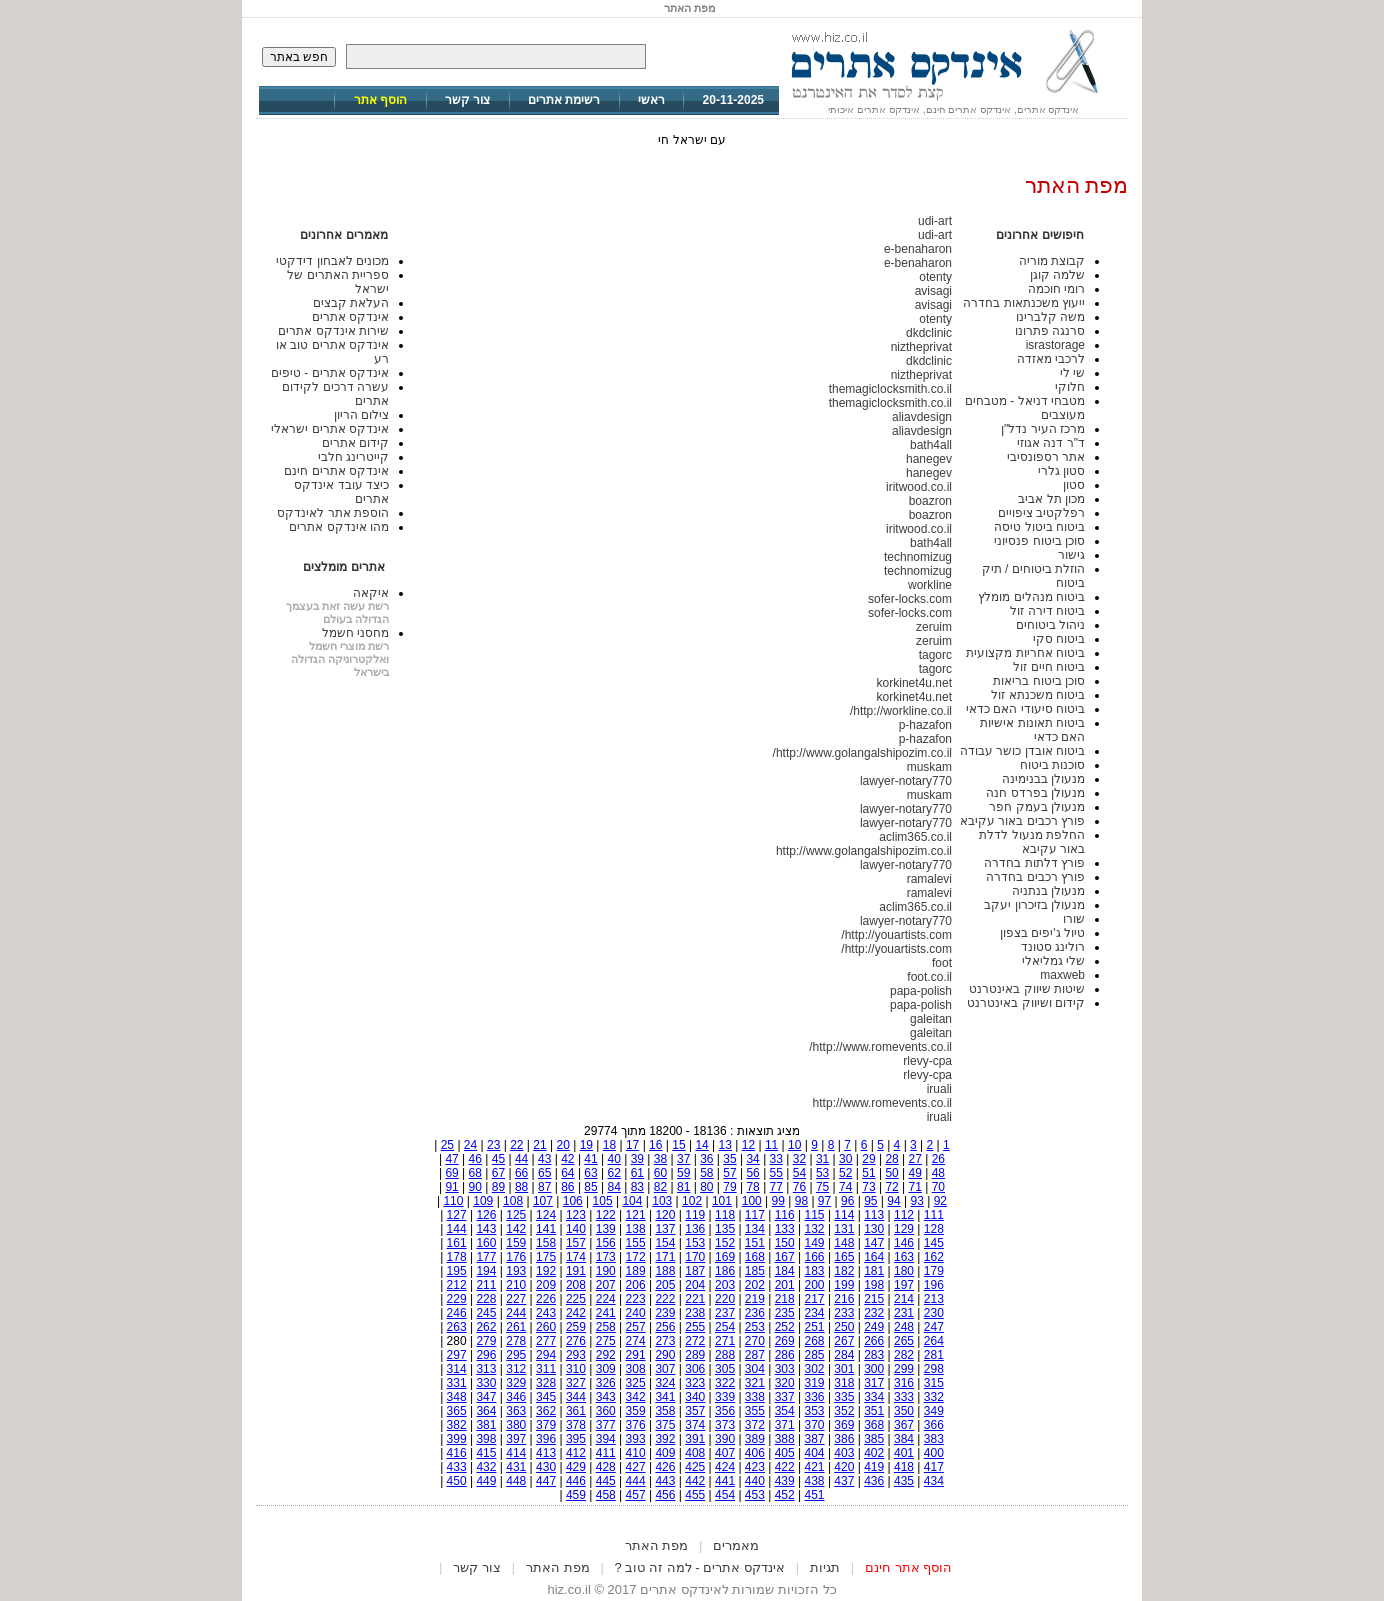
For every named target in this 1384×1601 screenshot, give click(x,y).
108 (513, 1201)
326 (606, 1383)
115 (815, 1215)
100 (752, 1201)
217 (815, 1299)
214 (904, 1299)
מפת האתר (657, 1545)
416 (457, 1453)
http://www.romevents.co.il (882, 1103)
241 (606, 1313)
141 (546, 1229)
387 (815, 1439)
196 (934, 1285)
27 (915, 1159)
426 (665, 1467)
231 (904, 1313)
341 (665, 1397)
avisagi (933, 291)
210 (516, 1285)
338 (755, 1397)
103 (662, 1201)
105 (603, 1201)
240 (636, 1313)
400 (934, 1453)
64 (567, 1173)
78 (752, 1187)
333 (904, 1397)
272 (695, 1341)
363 (516, 1411)
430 (546, 1467)
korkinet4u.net (914, 683)
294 (546, 1355)
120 (665, 1215)
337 (785, 1397)
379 (546, 1425)
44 (521, 1159)
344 (576, 1397)
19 (586, 1145)
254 (725, 1327)
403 (844, 1453)
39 (637, 1159)
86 (567, 1187)
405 (785, 1453)
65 (544, 1173)
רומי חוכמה (1056, 289)
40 (614, 1159)
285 (815, 1355)
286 (785, 1355)
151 (755, 1243)
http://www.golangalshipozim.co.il (864, 851)
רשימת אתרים (564, 100)
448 (516, 1481)
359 (636, 1411)
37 (683, 1159)
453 (755, 1495)
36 (706, 1159)
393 (636, 1439)
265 (904, 1341)
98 (801, 1201)
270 (755, 1341)
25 (447, 1145)
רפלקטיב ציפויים (1041, 513)
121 (636, 1215)
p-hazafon (925, 725)
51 (868, 1173)
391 (695, 1439)
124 (546, 1215)
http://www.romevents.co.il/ (880, 1047)
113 (874, 1215)
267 (844, 1341)
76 (799, 1187)
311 (546, 1369)
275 (606, 1341)
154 (665, 1243)
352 (844, 1411)
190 (606, 1271)
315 (934, 1383)
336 (815, 1397)
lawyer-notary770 (906, 781)
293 (576, 1355)
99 (778, 1201)
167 (785, 1257)
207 (606, 1285)
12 (748, 1145)
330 (486, 1383)
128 (934, 1229)
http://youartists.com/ (896, 935)
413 (546, 1453)
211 (486, 1285)
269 (785, 1341)
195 (457, 1271)
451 (815, 1495)
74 (845, 1187)
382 (457, 1425)
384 (904, 1439)
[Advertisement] (692, 1527)
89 (498, 1187)
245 (486, 1313)
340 (695, 1397)
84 (614, 1187)
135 (725, 1229)
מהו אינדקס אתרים (339, 527)
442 (695, 1481)
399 (457, 1439)
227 (516, 1299)
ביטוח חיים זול (1049, 667)
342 (636, 1397)
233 (844, 1313)
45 (498, 1159)
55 (776, 1173)
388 (785, 1439)
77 (776, 1187)
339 (725, 1397)
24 (470, 1145)
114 (844, 1215)
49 (915, 1173)
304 (755, 1369)
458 (606, 1495)
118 (725, 1215)
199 (844, 1285)
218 (785, 1299)
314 (457, 1369)
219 (755, 1299)
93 (916, 1201)
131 (844, 1229)
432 (486, 1467)
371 (785, 1425)
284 (844, 1355)
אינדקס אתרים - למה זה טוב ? (700, 1567)
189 (636, 1271)
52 (845, 1173)
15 (678, 1145)
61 (637, 1173)
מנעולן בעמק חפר (1037, 807)
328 (546, 1383)
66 (521, 1173)
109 (483, 1201)
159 (516, 1243)
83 (637, 1187)
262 (486, 1327)
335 (844, 1397)
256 (665, 1327)
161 (457, 1243)
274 (636, 1341)
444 (636, 1481)
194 (486, 1271)
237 (725, 1313)
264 (934, 1341)
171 (665, 1257)
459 (576, 1495)
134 (755, 1229)
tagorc (935, 655)
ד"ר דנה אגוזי (1051, 443)
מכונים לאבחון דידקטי (332, 261)
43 (544, 1159)
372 (755, 1425)
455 (695, 1495)
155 (636, 1243)
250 (844, 1327)
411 (606, 1453)
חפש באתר (299, 57)
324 (665, 1383)
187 (695, 1271)
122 (606, 1215)
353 (815, 1411)
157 (576, 1243)
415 (486, 1453)
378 (576, 1425)
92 (940, 1201)
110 (453, 1201)
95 (870, 1201)
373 (725, 1425)
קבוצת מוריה (1052, 261)
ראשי (651, 100)
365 (457, 1411)
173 (606, 1257)
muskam (929, 767)
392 (665, 1439)
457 (636, 1495)
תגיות (825, 1567)
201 (785, 1285)
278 (516, 1341)
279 (486, 1341)
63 (590, 1173)
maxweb (1062, 975)
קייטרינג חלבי (353, 457)
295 (516, 1355)
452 (785, 1495)
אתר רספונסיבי (1046, 457)
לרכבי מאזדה (1051, 359)
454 (725, 1495)
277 (546, 1341)
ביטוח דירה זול (1047, 611)
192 (546, 1271)
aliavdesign (922, 417)
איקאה (371, 593)
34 (752, 1159)
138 (636, 1229)
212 (457, 1285)
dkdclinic (929, 333)
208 (576, 1285)
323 (695, 1383)
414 (516, 1453)
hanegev (929, 459)
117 (755, 1215)
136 (695, 1229)
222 (665, 1299)
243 (546, 1313)
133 (785, 1229)
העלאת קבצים (351, 303)
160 (486, 1243)
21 (539, 1145)
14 (701, 1145)
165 (844, 1257)
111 (934, 1215)
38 (660, 1159)
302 (815, 1369)
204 (695, 1285)
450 (457, 1481)
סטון (1074, 485)
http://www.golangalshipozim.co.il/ (862, 753)
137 (665, 1229)
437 (844, 1481)
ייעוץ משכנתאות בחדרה (1024, 303)
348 (457, 1397)
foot (942, 963)
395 (576, 1439)
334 (874, 1397)
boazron (930, 501)
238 (695, 1313)
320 (785, 1383)
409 (665, 1453)
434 (934, 1481)
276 (576, 1341)
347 (486, 1397)
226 (546, 1299)
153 (695, 1243)
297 (457, 1355)
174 (576, 1257)
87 (544, 1187)
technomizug (918, 557)
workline (930, 585)
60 (660, 1173)
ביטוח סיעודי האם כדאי (1025, 709)
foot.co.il (929, 977)
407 (725, 1453)
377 (606, 1425)
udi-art (935, 221)
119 (695, 1215)
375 (665, 1425)
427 (636, 1467)
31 (822, 1159)
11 (771, 1145)
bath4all (931, 445)
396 (546, 1439)
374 (695, 1425)
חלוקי (1070, 387)
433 (457, 1467)
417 (934, 1467)
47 (451, 1159)
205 (665, 1285)
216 (844, 1299)
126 (486, 1215)
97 (824, 1201)
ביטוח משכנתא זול (1038, 695)
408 (695, 1453)
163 (904, 1257)
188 (665, 1271)
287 (755, 1355)
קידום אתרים (355, 443)
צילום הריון (361, 415)
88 (521, 1187)
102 (692, 1201)
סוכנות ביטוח (1052, 765)
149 (815, 1243)
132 (815, 1229)
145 (934, 1243)
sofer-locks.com (910, 599)
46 (475, 1159)
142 (516, 1229)
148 (844, 1243)
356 (725, 1411)
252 (785, 1327)
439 (785, 1481)
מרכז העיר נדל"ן (1043, 429)
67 (498, 1173)
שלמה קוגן (1057, 275)
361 (576, 1411)
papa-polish (921, 991)
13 (725, 1145)
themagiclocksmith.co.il (890, 389)
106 (573, 1201)
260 (546, 1327)
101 (722, 1201)
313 (486, 1369)
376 (636, 1425)
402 (874, 1453)
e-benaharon (918, 249)
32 (799, 1159)
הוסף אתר (380, 100)
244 (516, 1313)
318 (844, 1383)
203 (725, 1285)
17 (632, 1145)
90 (475, 1187)
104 (632, 1201)
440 (755, 1481)
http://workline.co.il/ (901, 711)
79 (729, 1187)
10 (794, 1145)
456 (665, 1495)
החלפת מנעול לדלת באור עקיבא (1032, 842)
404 (815, 1453)
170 (695, 1257)
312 (516, 1369)
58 (706, 1173)
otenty (935, 277)
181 (874, 1271)
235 (785, 1313)
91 (451, 1187)
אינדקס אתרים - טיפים (330, 373)
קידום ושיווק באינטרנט (1026, 1003)
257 (636, 1327)
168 (755, 1257)
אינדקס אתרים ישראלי (330, 429)
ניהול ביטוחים (1050, 625)
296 (486, 1355)
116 (785, 1215)
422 (785, 1467)
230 (934, 1313)
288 (725, 1355)
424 (725, 1467)
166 (815, 1257)
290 (665, 1355)
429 (576, 1467)
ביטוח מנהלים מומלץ (1031, 597)
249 (874, 1327)
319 (815, 1383)
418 (904, 1467)
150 (785, 1243)
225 (576, 1299)
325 (636, 1383)
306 (695, 1369)
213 (934, 1299)
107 (543, 1201)
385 (874, 1439)
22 (516, 1145)
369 (844, 1425)
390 (725, 1439)
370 (815, 1425)
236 (755, 1313)
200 (815, 1285)
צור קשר (467, 100)
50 (891, 1173)
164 (874, 1257)
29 (868, 1159)
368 (874, 1425)
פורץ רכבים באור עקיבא (1022, 821)
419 (874, 1467)
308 (636, 1369)
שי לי (1072, 373)
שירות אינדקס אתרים (333, 331)
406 (755, 1453)
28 (891, 1159)
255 (695, 1327)
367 (904, 1425)
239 (665, 1313)
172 (636, 1257)
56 (752, 1173)
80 (706, 1187)
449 (486, 1481)
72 (891, 1187)
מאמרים (736, 1545)
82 (660, 1187)
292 (606, 1355)
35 (729, 1159)
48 (938, 1173)
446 (576, 1481)
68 (475, 1173)
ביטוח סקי (1059, 639)
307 (665, 1369)
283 (874, 1355)
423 (755, 1467)
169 (725, 1257)
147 (874, 1243)
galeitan (931, 1019)
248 (904, 1327)
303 (785, 1369)
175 (546, 1257)
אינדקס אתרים (350, 317)
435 (904, 1481)
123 (576, 1215)
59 (683, 1173)
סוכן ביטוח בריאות (1039, 681)
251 (815, 1327)
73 (868, 1187)
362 (546, 1411)
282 (904, 1355)
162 (934, 1257)
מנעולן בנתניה (1048, 891)
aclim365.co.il (915, 837)
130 (874, 1229)
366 (934, 1425)
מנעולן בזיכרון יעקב (1034, 905)
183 (815, 1271)
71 (915, 1187)
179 (934, 1271)
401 (904, 1453)
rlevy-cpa (927, 1061)
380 (516, 1425)
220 (725, 1299)
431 (516, 1467)
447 (546, 1481)
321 (755, 1383)
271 (725, 1341)
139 (606, 1229)
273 (665, 1341)
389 (755, 1439)
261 (516, 1327)
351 (874, 1411)
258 (606, 1327)
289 (695, 1355)
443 (665, 1481)
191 (576, 1271)
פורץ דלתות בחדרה (1034, 863)
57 (729, 1173)
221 (695, 1299)
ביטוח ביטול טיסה (1039, 527)
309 (606, 1369)
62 (614, 1173)
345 (546, 1397)
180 (904, 1271)
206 (636, 1285)
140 (576, 1229)
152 (725, 1243)
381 (486, 1425)
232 (874, 1313)
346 (516, 1397)
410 (636, 1453)
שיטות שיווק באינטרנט (1027, 989)
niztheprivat (921, 347)
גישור (1071, 555)
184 (785, 1271)
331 (457, 1383)
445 (606, 1481)
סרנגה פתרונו (1050, 331)
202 (755, 1285)
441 (725, 1481)
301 (844, 1369)
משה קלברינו (1050, 317)
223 (636, 1299)
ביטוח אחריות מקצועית (1025, 653)
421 (815, 1467)
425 (695, 1467)
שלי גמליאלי (1053, 961)
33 (776, 1159)
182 (844, 1271)
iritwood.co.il (919, 487)
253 (755, 1327)
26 (938, 1159)
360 (606, 1411)
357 (695, 1411)
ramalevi (929, 879)
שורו (1074, 919)
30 (845, 1159)
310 (576, 1369)
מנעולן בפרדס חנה (1035, 793)
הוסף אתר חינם (908, 1567)
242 (576, 1313)
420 (844, 1467)
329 (516, 1383)
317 (874, 1383)
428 (606, 1467)
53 (822, 1173)
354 (785, 1411)
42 (567, 1159)
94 (893, 1201)
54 (799, 1173)
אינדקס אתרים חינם (336, 471)
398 (486, 1439)
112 (904, 1215)
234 (815, 1313)
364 (486, 1411)
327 (576, 1383)
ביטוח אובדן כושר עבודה (1022, 751)
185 (755, 1271)
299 (904, 1369)
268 (815, 1341)
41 (590, 1159)
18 (609, 1145)
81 (683, 1187)
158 (546, 1243)
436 (874, 1481)
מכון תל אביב (1051, 499)
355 (755, 1411)
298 (934, 1369)
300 (874, 1369)
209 (546, 1285)
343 (606, 1397)
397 (516, 1439)
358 (665, 1411)
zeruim (934, 627)
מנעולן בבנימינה (1043, 779)
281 (934, 1355)
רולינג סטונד (1053, 947)
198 (874, 1285)
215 (874, 1299)
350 (904, 1411)
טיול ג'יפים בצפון (1042, 933)
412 (576, 1453)
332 (934, 1397)
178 (457, 1257)
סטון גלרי (1061, 471)
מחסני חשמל (355, 633)
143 (486, 1229)
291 (636, 1355)
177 (486, 1257)
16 (655, 1145)
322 (725, 1383)
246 (457, 1313)
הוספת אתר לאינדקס (333, 513)
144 (457, 1229)
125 (516, 1215)
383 (934, 1439)
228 (486, 1299)
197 (904, 1285)
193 (516, 1271)
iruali (939, 1089)
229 (457, 1299)
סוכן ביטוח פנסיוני (1039, 541)
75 (822, 1187)
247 (934, 1327)
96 (847, 1201)
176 (516, 1257)
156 (606, 1243)
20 (562, 1145)
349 (934, 1411)
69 (451, 1173)
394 (606, 1439)
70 (938, 1187)
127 (457, 1215)
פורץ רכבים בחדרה (1035, 877)
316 (904, 1383)
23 (493, 1145)
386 (844, 1439)
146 (904, 1243)
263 (457, 1327)
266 (874, 1341)
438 (815, 1481)
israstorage (1055, 345)
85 (590, 1187)
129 (904, 1229)
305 (725, 1369)
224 (606, 1299)
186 (725, 1271)
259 (576, 1327)
